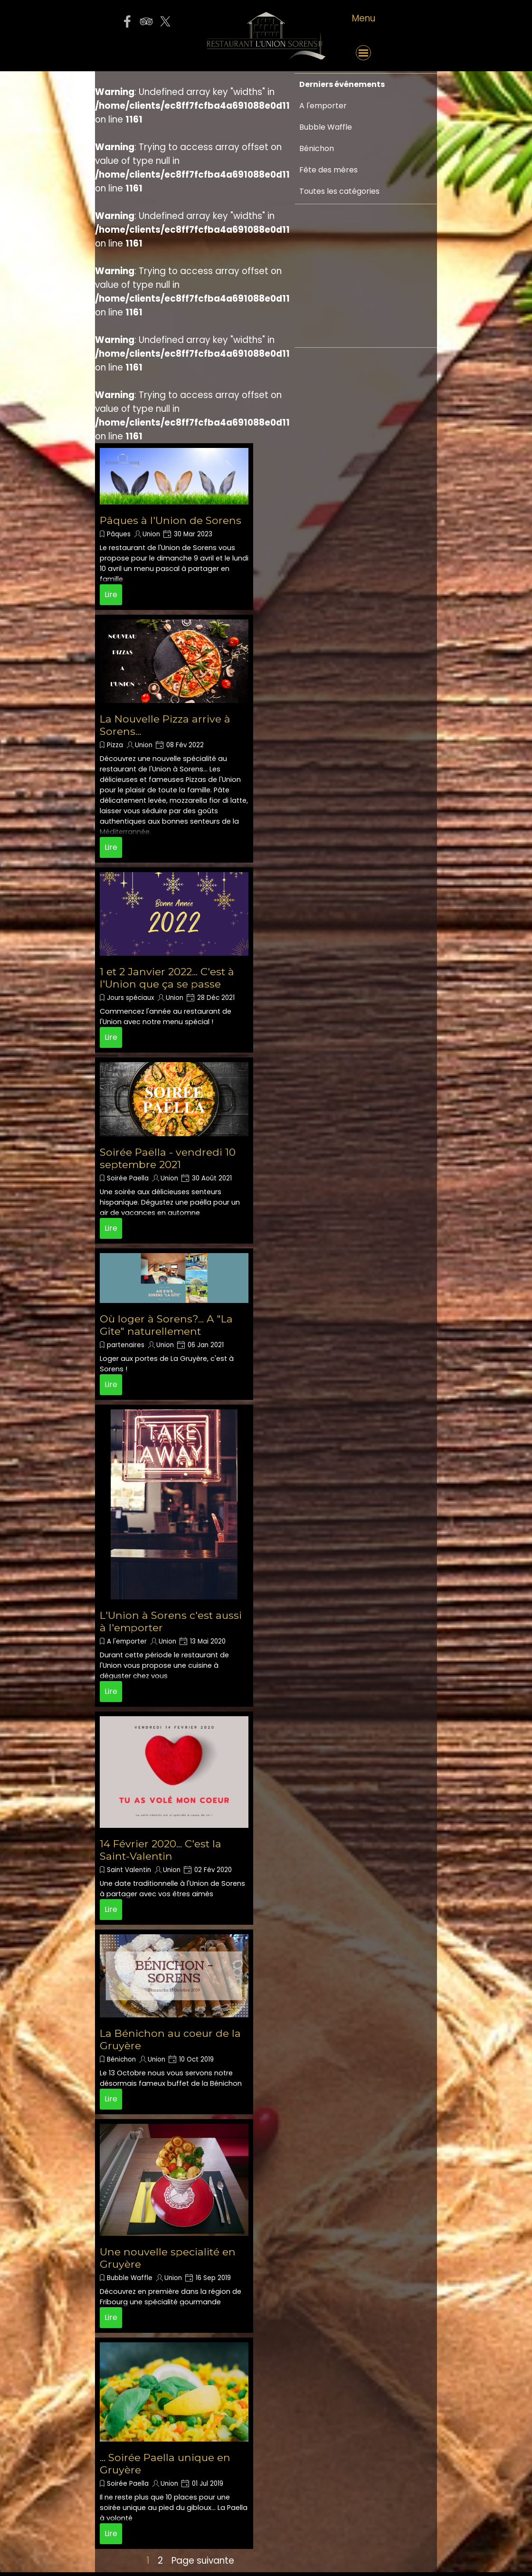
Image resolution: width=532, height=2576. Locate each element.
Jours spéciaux (130, 997)
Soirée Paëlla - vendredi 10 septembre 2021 (168, 1158)
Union (151, 534)
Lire (110, 594)
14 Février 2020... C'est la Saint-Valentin (160, 1849)
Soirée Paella (128, 1178)
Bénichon (121, 2059)
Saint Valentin (129, 1869)
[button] (146, 53)
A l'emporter (127, 1641)
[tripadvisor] (146, 21)
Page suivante (202, 2560)
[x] (165, 21)
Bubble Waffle (129, 2277)
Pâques (119, 534)
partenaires (125, 1345)
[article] (174, 526)
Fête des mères (328, 169)
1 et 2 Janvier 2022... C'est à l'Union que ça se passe (167, 977)
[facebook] (127, 21)
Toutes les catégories (339, 191)
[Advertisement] (327, 419)
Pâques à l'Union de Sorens (170, 520)
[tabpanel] (363, 18)
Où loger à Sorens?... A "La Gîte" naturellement (166, 1324)
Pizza (115, 745)
